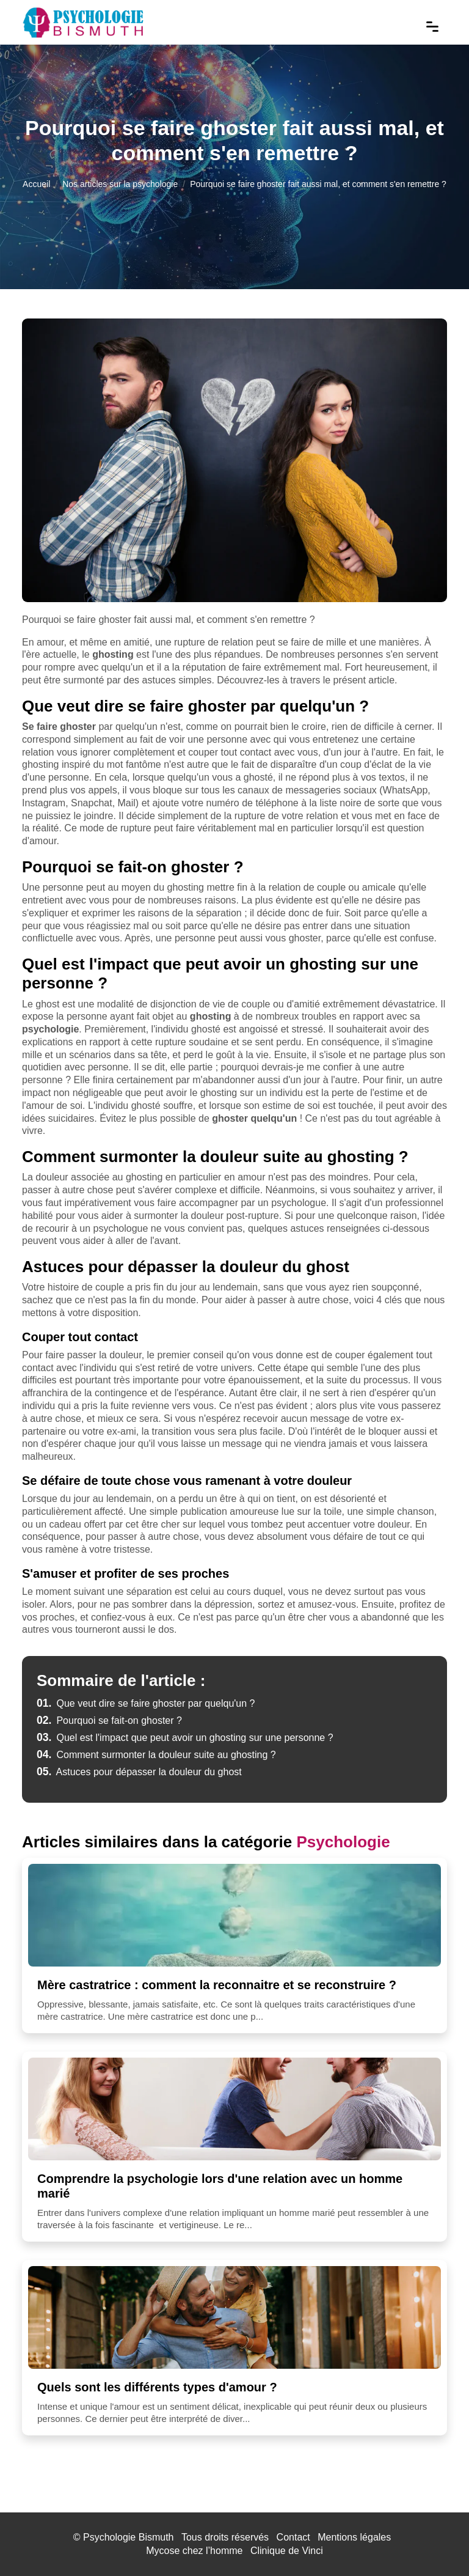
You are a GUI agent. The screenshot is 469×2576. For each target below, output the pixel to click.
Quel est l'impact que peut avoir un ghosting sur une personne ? (185, 1737)
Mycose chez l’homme (194, 2550)
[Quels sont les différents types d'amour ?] (234, 2317)
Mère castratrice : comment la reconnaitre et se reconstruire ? (216, 1985)
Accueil (36, 184)
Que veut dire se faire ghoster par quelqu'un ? (146, 1703)
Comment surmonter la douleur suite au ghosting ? (156, 1755)
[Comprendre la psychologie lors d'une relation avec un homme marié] (234, 2109)
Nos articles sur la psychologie (120, 184)
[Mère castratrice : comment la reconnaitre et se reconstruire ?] (234, 1915)
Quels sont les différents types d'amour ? (157, 2387)
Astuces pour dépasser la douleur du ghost (139, 1772)
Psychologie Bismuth (128, 2537)
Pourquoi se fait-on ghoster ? (109, 1720)
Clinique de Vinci (286, 2550)
